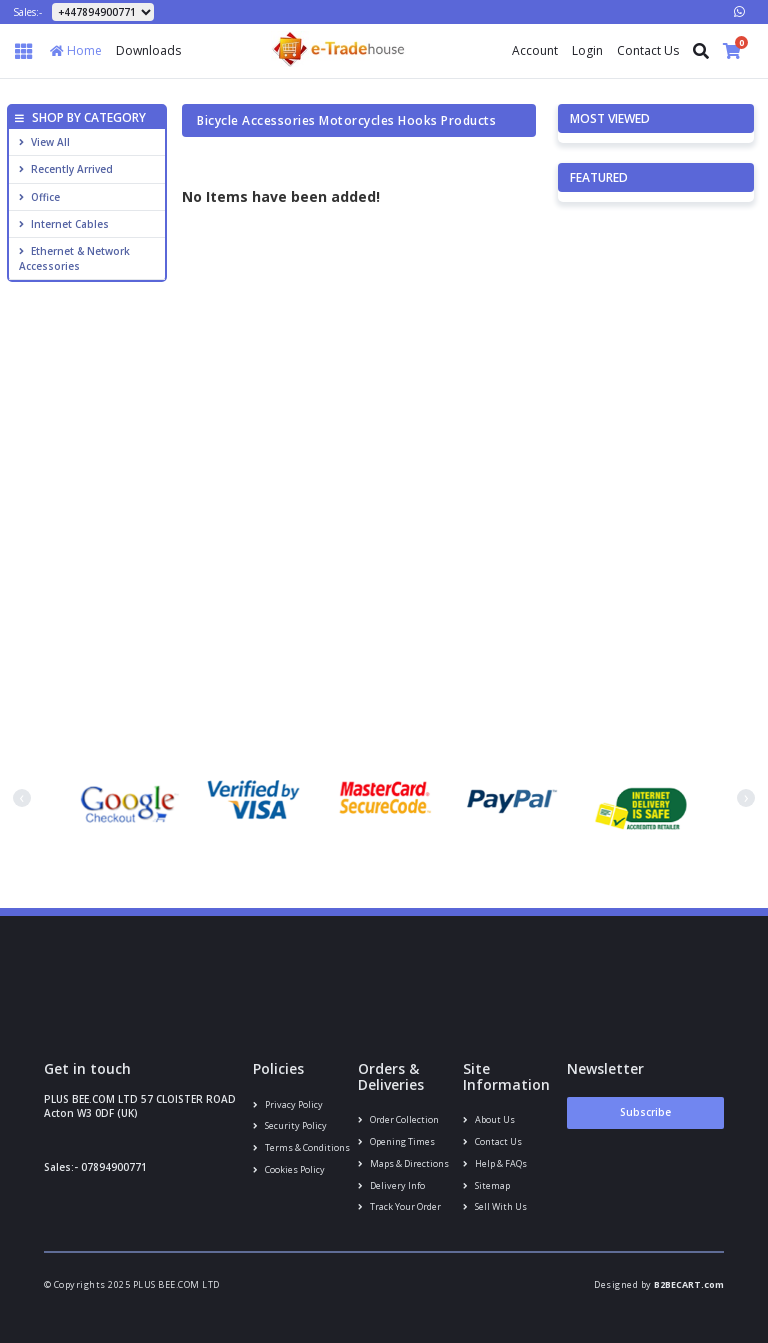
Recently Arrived (66, 169)
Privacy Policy (288, 1104)
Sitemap (486, 1185)
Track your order (399, 1206)
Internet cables (64, 224)
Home (76, 50)
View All (44, 142)
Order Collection (398, 1119)
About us (489, 1119)
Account (535, 50)
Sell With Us (495, 1206)
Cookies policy (289, 1169)
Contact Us (648, 50)
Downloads (148, 50)
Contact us (492, 1141)
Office (39, 197)
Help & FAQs (495, 1163)
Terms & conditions (301, 1147)
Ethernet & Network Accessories (74, 258)
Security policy (290, 1125)
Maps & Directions (403, 1163)
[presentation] (22, 798)
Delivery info (391, 1185)
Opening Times (396, 1141)
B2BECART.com (689, 1284)
